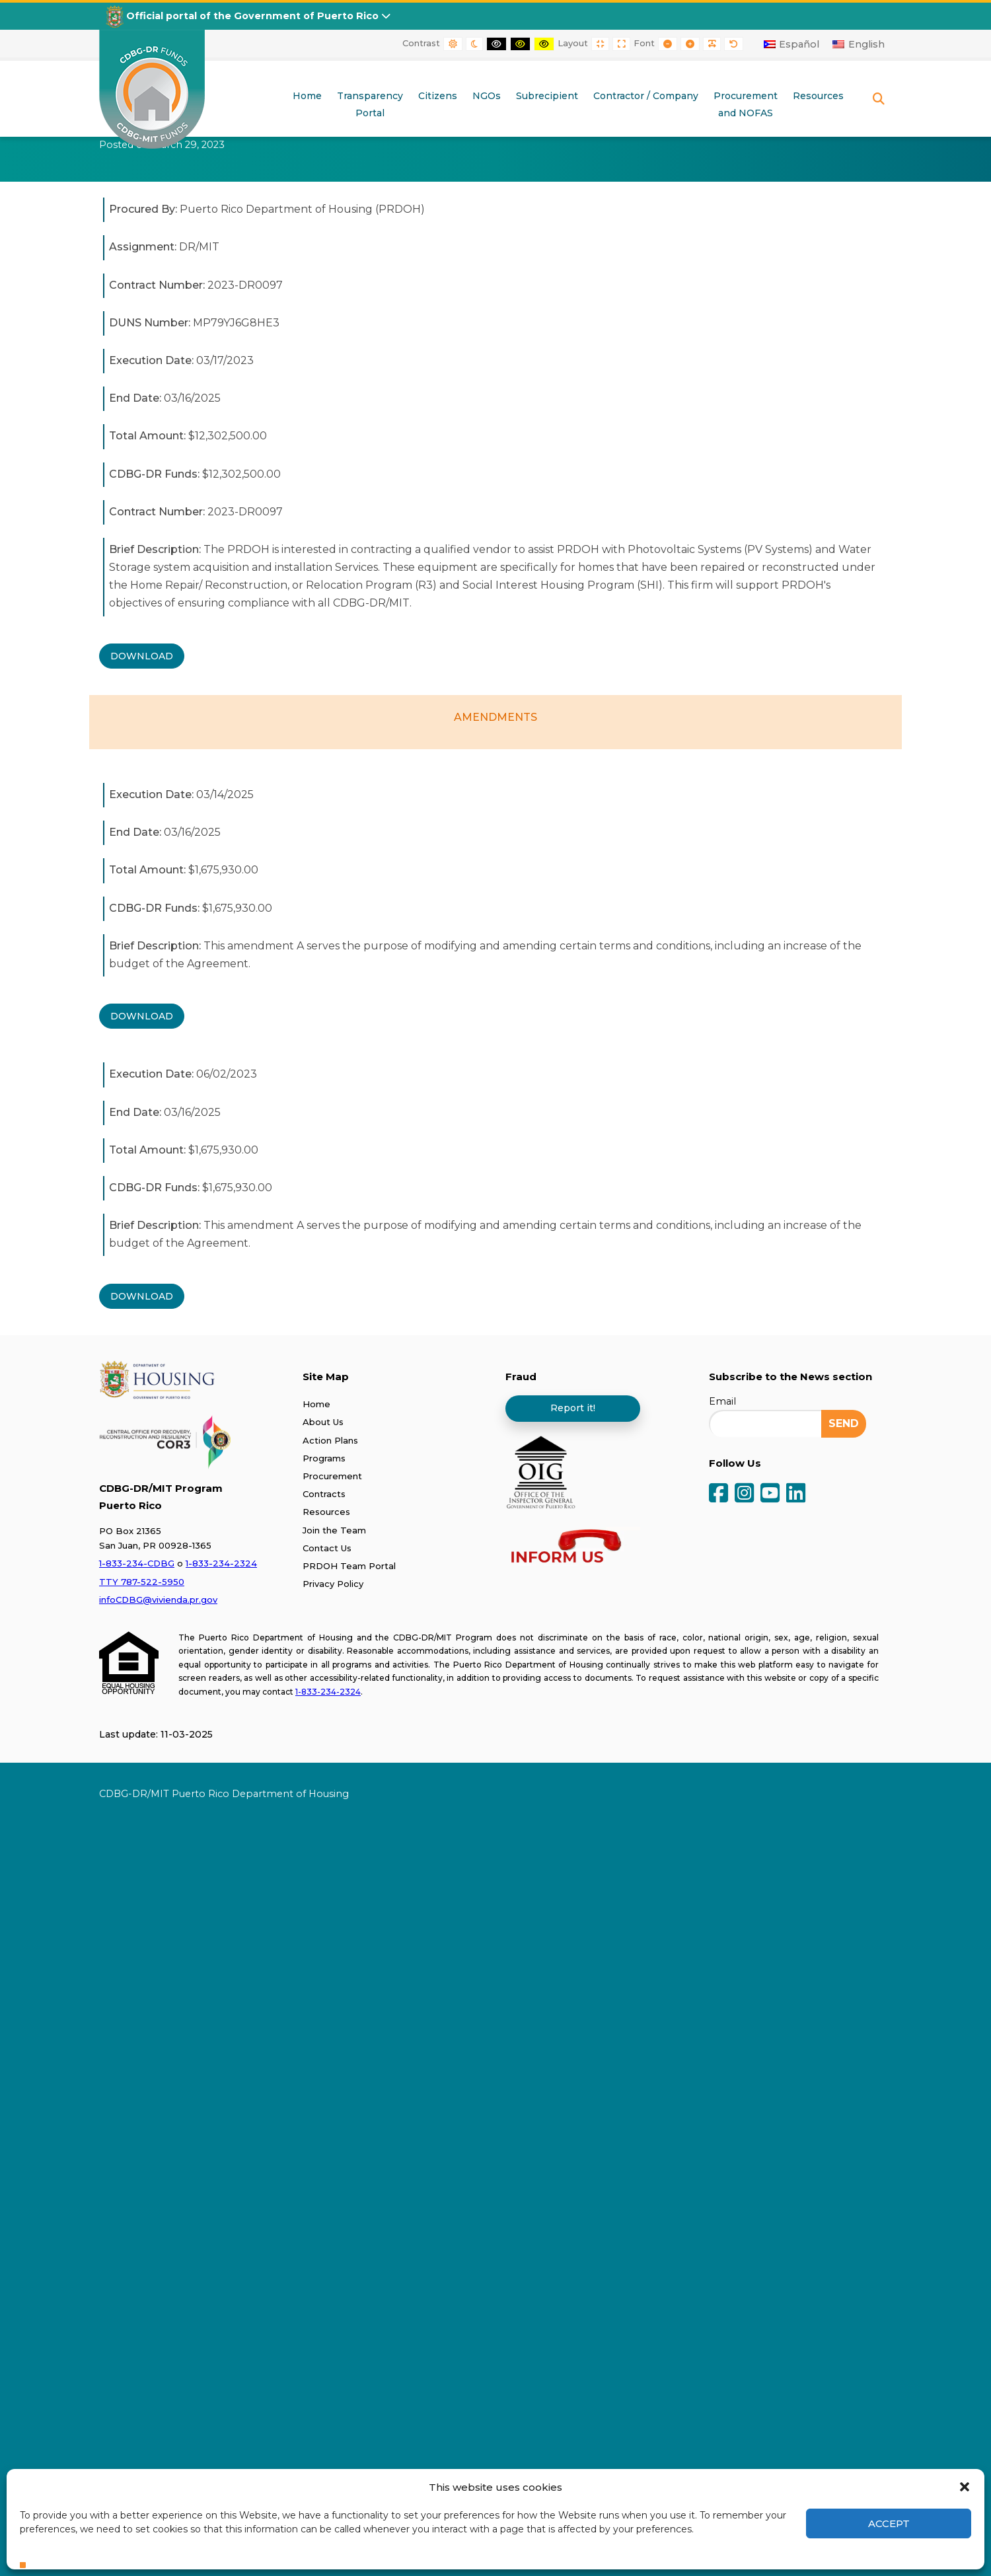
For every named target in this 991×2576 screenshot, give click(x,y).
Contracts (324, 1494)
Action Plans (330, 1440)
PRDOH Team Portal (349, 1566)
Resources (326, 1511)
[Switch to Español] (791, 44)
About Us (323, 1422)
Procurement (332, 1476)
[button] (964, 2486)
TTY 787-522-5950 (141, 1581)
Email (722, 1401)
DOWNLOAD (141, 656)
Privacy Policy (333, 1583)
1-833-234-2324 (221, 1563)
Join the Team (334, 1530)
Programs (324, 1458)
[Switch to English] (858, 44)
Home (316, 1404)
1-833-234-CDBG (136, 1563)
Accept (889, 2523)
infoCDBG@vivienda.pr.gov (158, 1599)
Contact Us (327, 1548)
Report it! (572, 1408)
